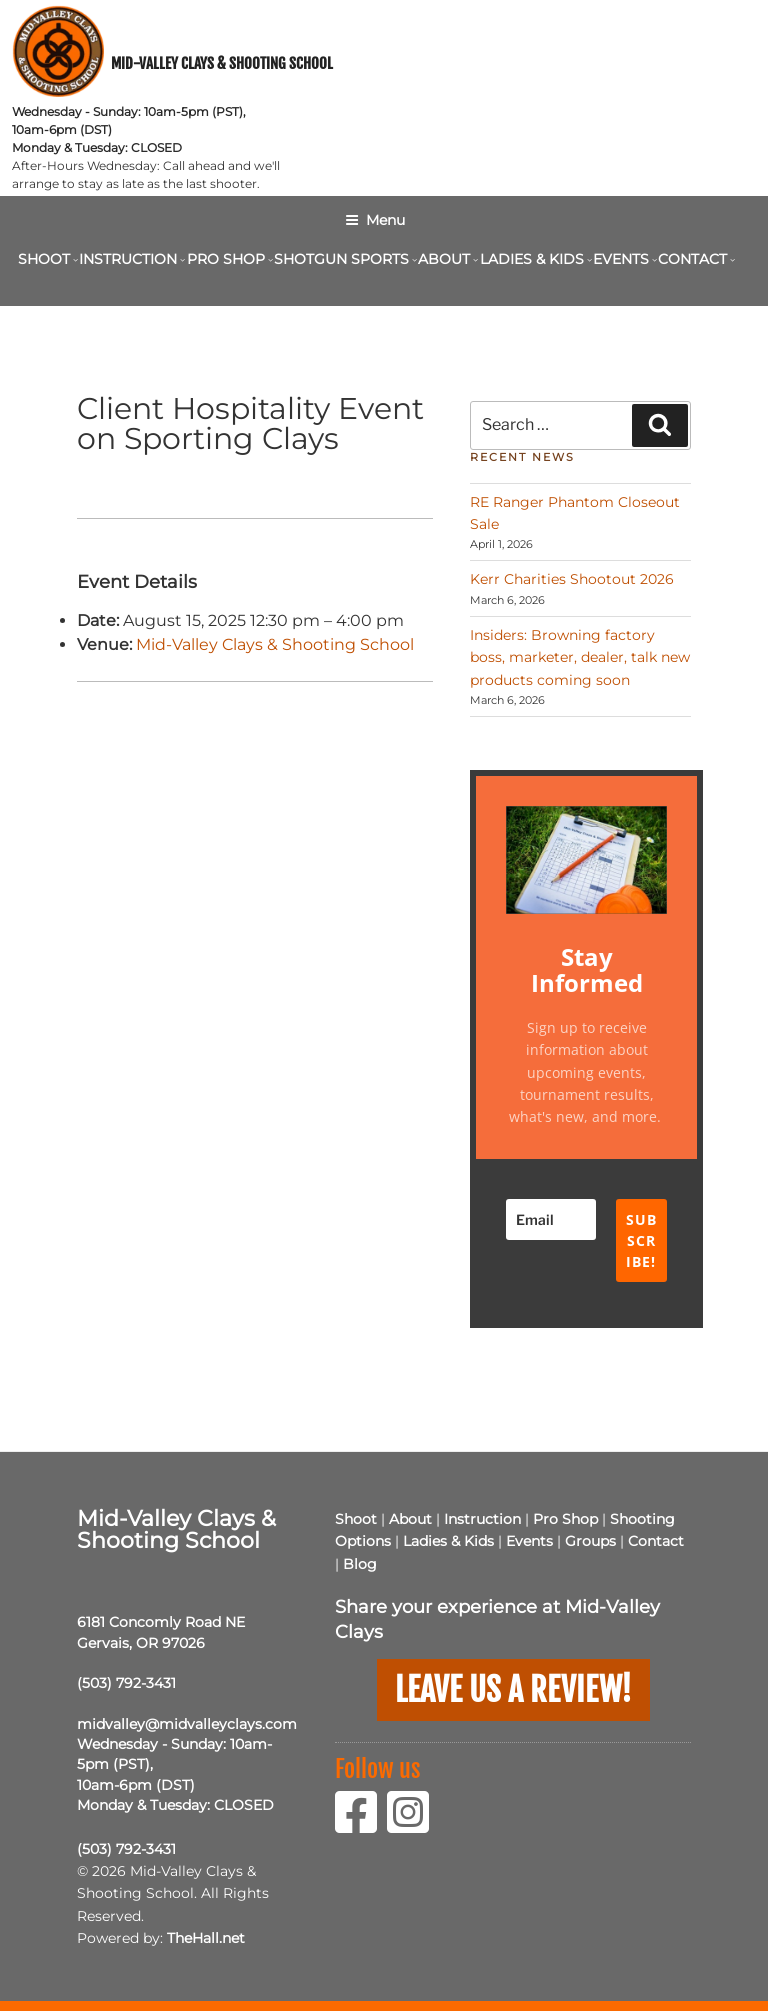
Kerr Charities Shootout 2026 (572, 579)
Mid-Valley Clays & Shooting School (222, 63)
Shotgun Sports (344, 259)
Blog (360, 1564)
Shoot (46, 259)
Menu (375, 220)
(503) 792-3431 (126, 1683)
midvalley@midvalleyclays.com (187, 1724)
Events (623, 259)
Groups (590, 1541)
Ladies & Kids (534, 259)
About (446, 259)
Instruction (130, 259)
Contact (695, 259)
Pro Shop (228, 259)
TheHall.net (206, 1938)
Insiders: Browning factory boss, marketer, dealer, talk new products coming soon (580, 657)
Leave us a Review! (513, 1689)
